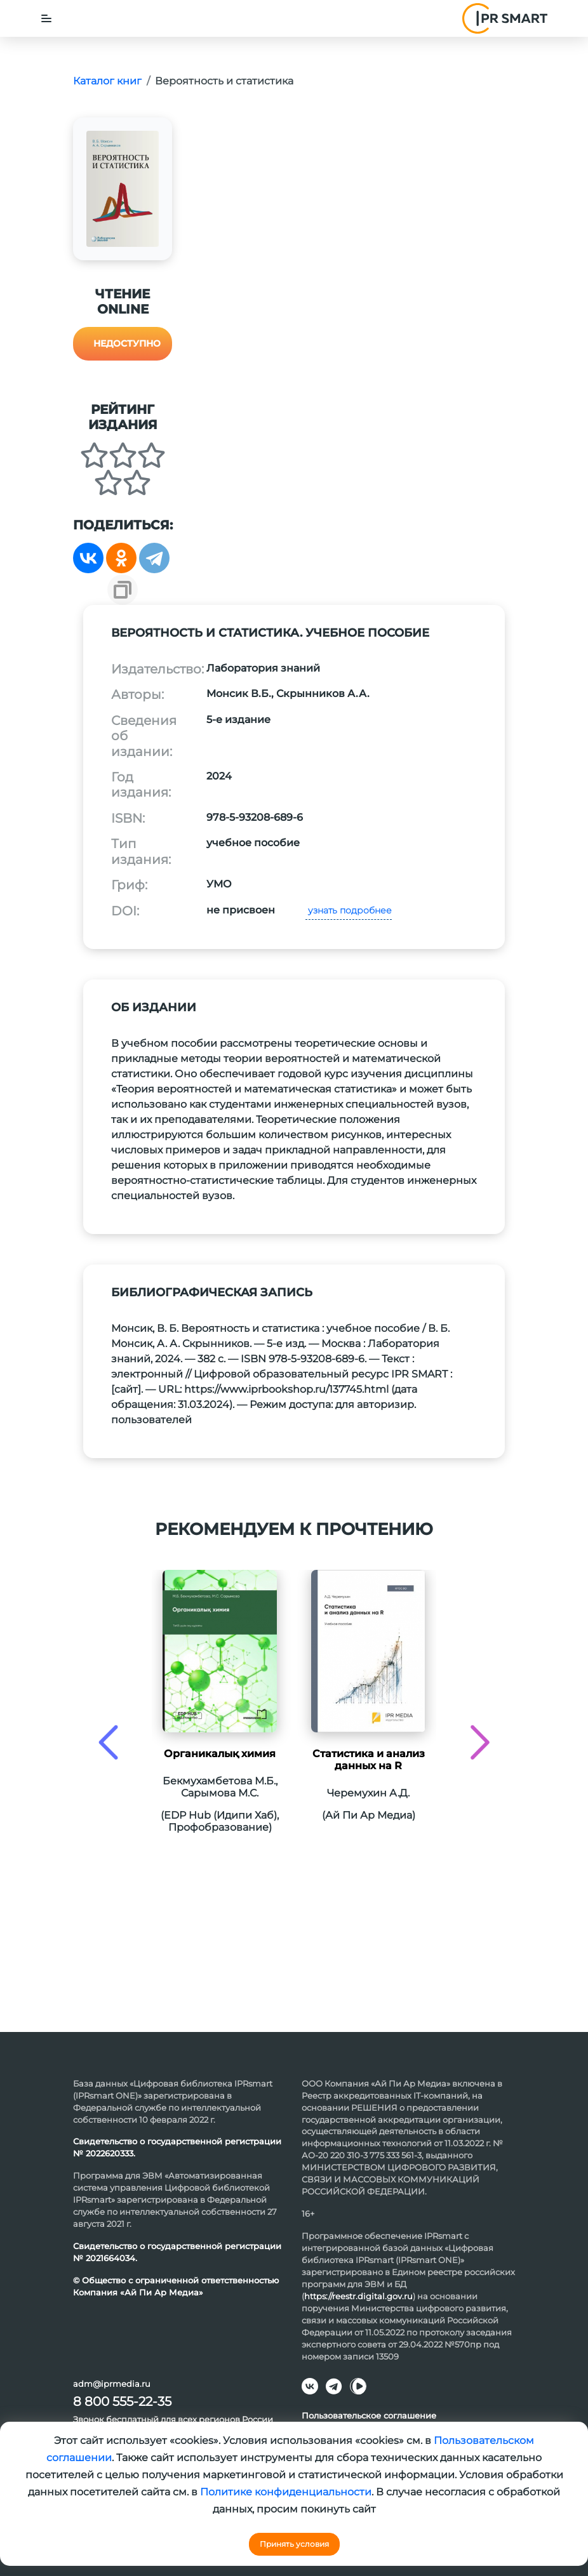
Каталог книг (107, 81)
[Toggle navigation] (46, 18)
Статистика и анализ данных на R (368, 1760)
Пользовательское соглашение (369, 2415)
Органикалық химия (220, 1754)
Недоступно (127, 343)
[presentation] (108, 1742)
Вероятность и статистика (224, 81)
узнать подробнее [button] (348, 910)
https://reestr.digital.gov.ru (358, 2296)
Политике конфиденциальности (285, 2492)
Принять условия (294, 2544)
